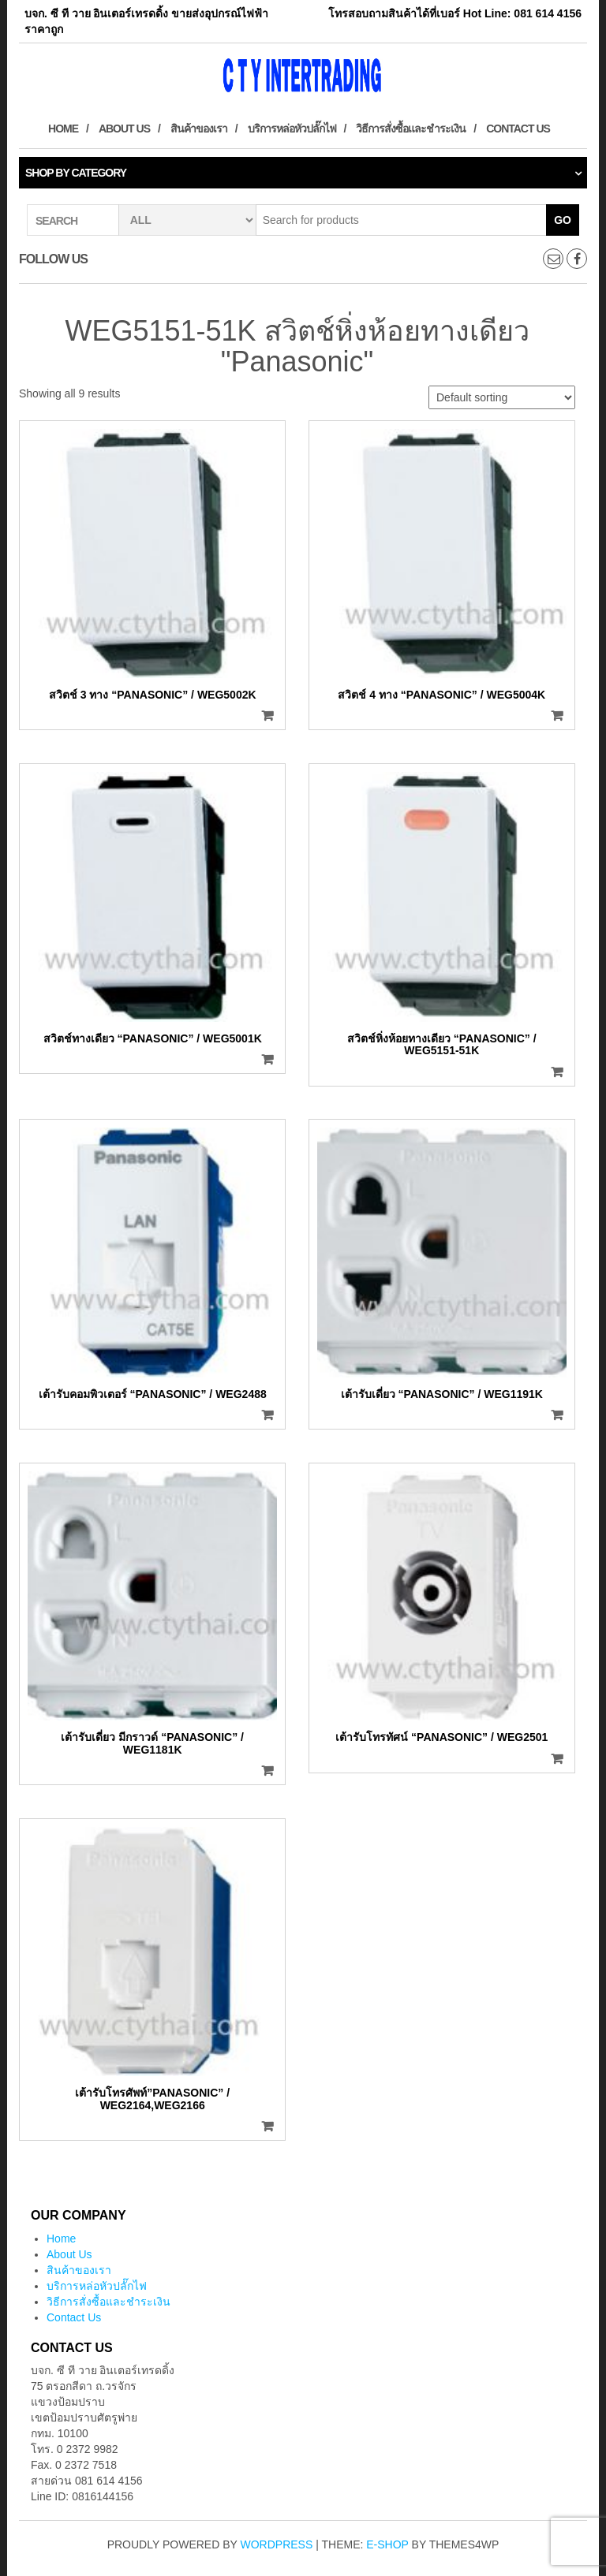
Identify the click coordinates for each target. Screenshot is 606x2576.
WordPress (277, 2544)
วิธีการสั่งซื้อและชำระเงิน (411, 128)
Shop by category (75, 172)
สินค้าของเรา (198, 128)
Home (63, 128)
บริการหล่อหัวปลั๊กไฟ (292, 128)
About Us (124, 128)
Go (562, 220)
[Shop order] (501, 397)
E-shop (387, 2544)
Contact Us (518, 128)
